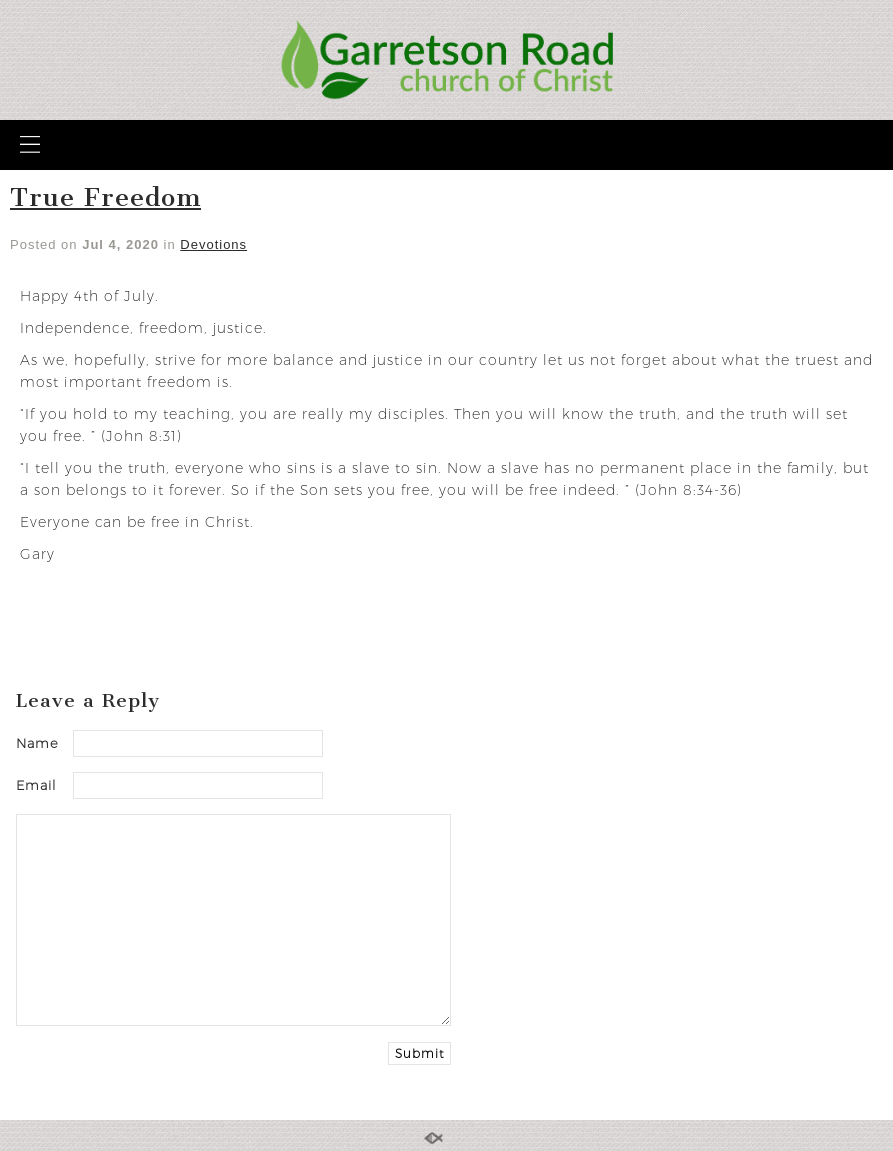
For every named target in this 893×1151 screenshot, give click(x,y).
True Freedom (105, 197)
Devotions (213, 244)
